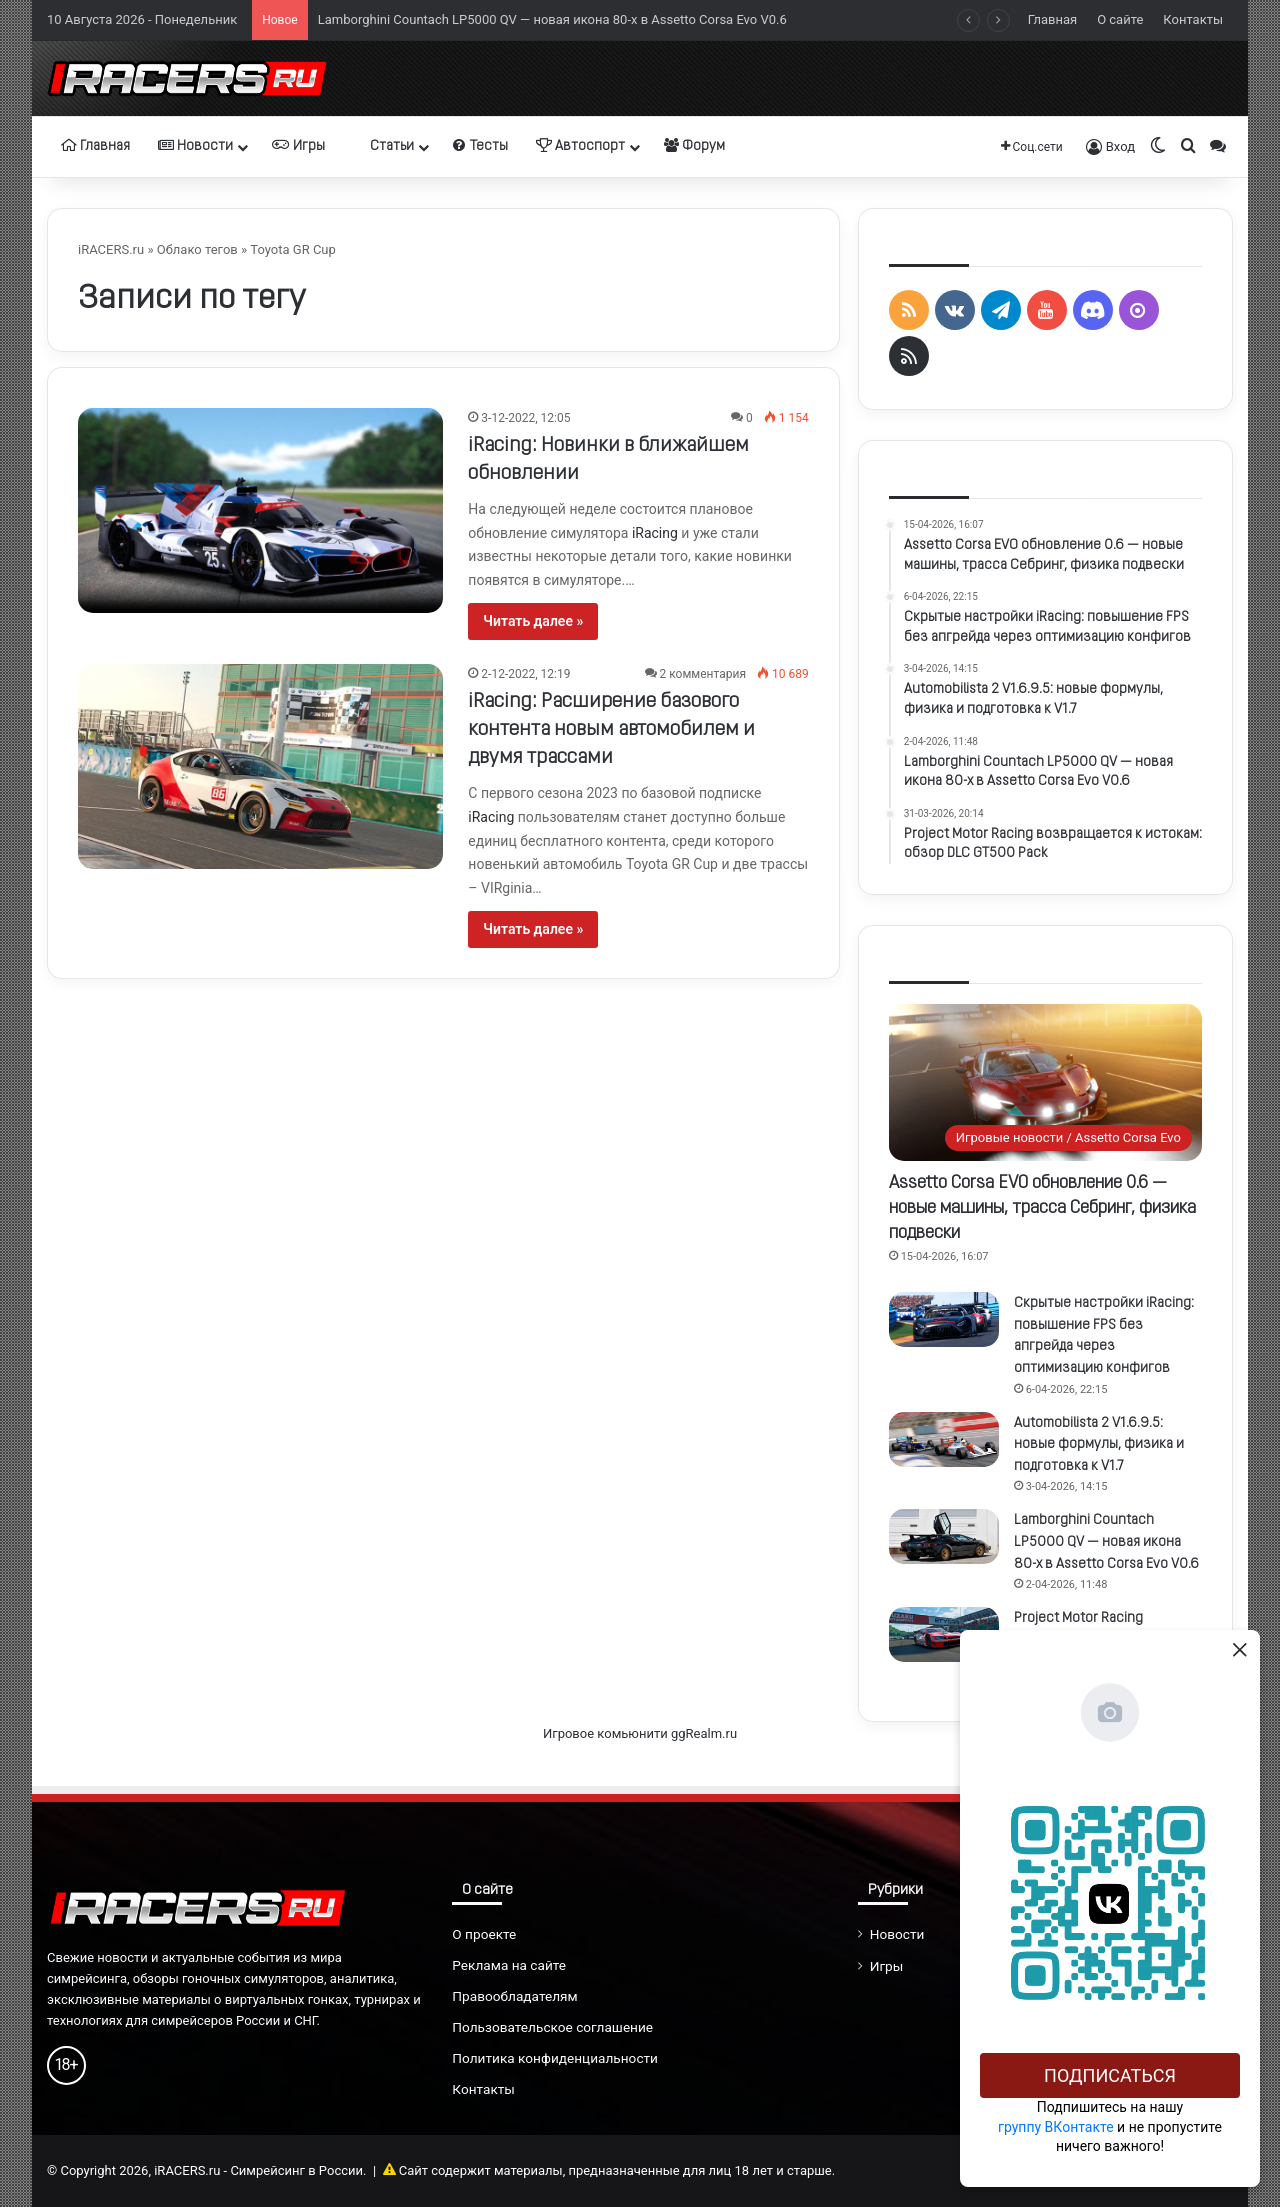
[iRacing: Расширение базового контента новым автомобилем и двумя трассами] (260, 766)
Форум (694, 146)
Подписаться (1110, 2075)
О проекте (484, 1934)
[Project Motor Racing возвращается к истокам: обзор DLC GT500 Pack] (944, 1634)
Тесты (480, 146)
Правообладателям (514, 1996)
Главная (1052, 19)
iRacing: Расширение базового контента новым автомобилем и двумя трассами (611, 730)
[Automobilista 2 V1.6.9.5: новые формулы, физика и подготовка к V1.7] (944, 1439)
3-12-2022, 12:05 (525, 418)
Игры (298, 146)
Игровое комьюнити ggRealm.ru (640, 1733)
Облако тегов (197, 249)
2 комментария (703, 674)
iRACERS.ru (111, 249)
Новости (195, 146)
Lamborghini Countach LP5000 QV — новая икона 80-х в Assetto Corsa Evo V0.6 (552, 19)
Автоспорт (580, 146)
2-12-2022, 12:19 (525, 674)
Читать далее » (533, 621)
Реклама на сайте (509, 1965)
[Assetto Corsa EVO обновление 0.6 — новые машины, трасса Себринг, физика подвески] (1045, 1082)
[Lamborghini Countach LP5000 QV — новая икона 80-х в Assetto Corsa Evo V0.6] (944, 1536)
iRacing (655, 533)
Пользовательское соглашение (552, 2027)
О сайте (1120, 19)
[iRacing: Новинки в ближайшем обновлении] (260, 510)
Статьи (383, 146)
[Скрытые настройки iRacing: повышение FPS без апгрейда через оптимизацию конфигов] (944, 1319)
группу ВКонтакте (1056, 2127)
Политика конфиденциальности (555, 2058)
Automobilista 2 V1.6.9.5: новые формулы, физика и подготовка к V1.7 (1099, 1445)
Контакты (1193, 19)
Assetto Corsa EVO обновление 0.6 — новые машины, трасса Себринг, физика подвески (1042, 1208)
